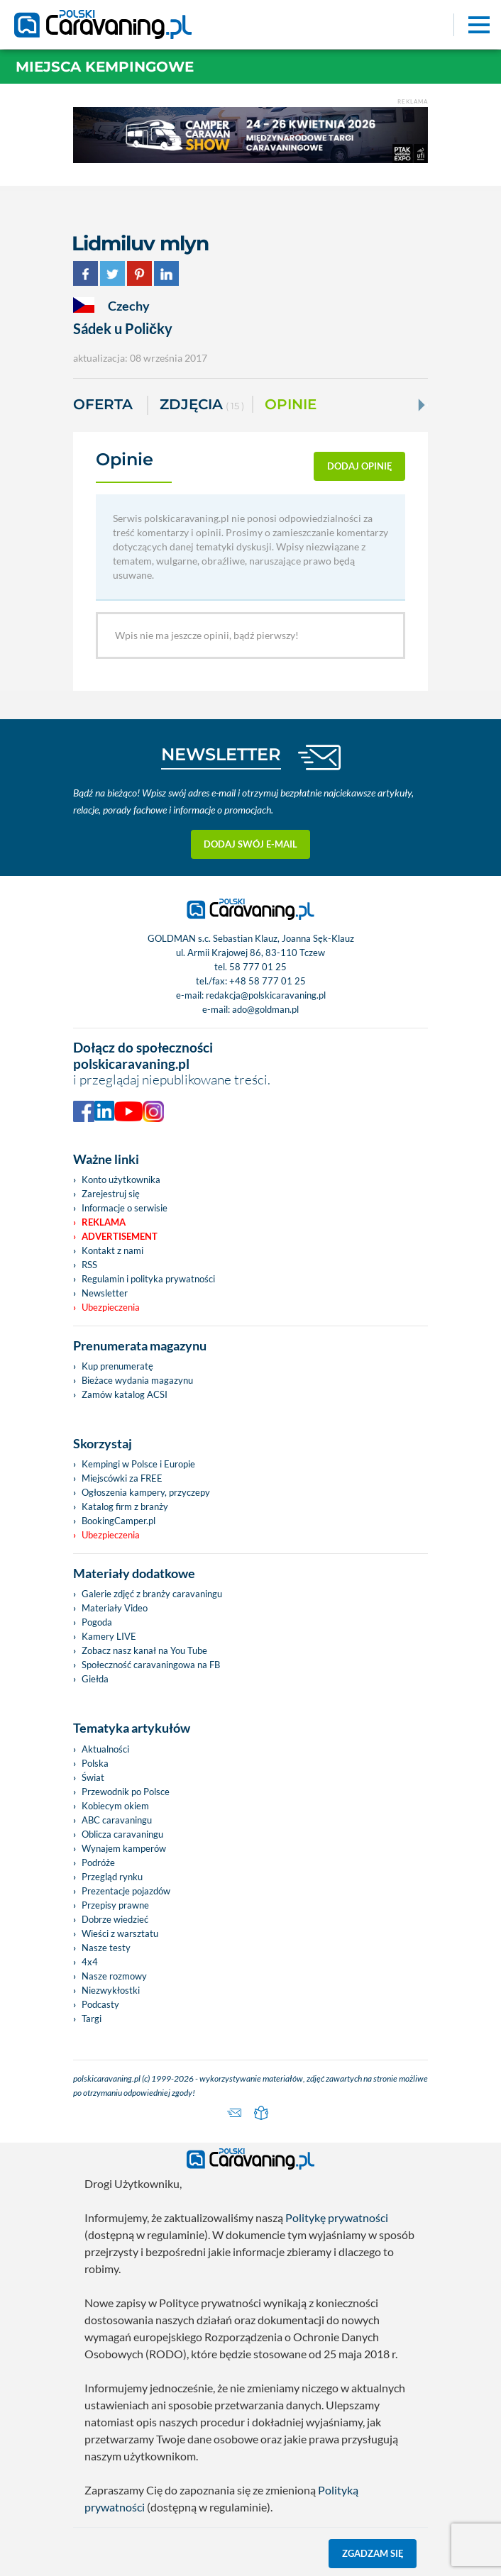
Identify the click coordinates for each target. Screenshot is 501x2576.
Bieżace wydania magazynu (137, 1380)
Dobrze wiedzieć (115, 1919)
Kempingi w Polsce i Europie (138, 1464)
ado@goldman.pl (265, 1009)
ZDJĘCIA (202, 405)
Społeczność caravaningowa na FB (151, 1664)
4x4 (90, 1961)
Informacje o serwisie (124, 1208)
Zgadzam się (373, 2553)
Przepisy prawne (115, 1905)
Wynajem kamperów (124, 1848)
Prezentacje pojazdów (126, 1891)
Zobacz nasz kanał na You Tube (144, 1650)
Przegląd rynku (112, 1876)
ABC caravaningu (117, 1820)
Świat (93, 1777)
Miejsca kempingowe (105, 66)
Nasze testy (106, 1947)
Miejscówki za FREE (122, 1478)
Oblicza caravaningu (122, 1834)
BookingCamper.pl (118, 1520)
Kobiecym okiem (115, 1805)
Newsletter (105, 1293)
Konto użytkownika (121, 1179)
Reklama (104, 1222)
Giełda (95, 1678)
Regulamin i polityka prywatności (148, 1278)
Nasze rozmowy (114, 1976)
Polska (95, 1763)
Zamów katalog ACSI (124, 1394)
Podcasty (100, 2004)
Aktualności (105, 1749)
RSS (89, 1264)
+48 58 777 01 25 (267, 981)
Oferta (103, 404)
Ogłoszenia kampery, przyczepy (146, 1492)
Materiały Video (115, 1608)
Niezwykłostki (111, 1990)
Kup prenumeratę (117, 1366)
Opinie (290, 404)
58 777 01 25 (258, 966)
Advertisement (120, 1236)
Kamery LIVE (109, 1636)
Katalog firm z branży (125, 1506)
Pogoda (97, 1622)
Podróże (98, 1862)
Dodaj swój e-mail (250, 844)
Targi (91, 2018)
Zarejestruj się (111, 1193)
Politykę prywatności (336, 2217)
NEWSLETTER (221, 754)
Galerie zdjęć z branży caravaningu (152, 1593)
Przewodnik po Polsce (126, 1791)
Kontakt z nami (112, 1250)
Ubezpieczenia (111, 1307)
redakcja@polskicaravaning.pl (266, 995)
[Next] (420, 405)
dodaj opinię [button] (359, 466)
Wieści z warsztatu (120, 1933)
